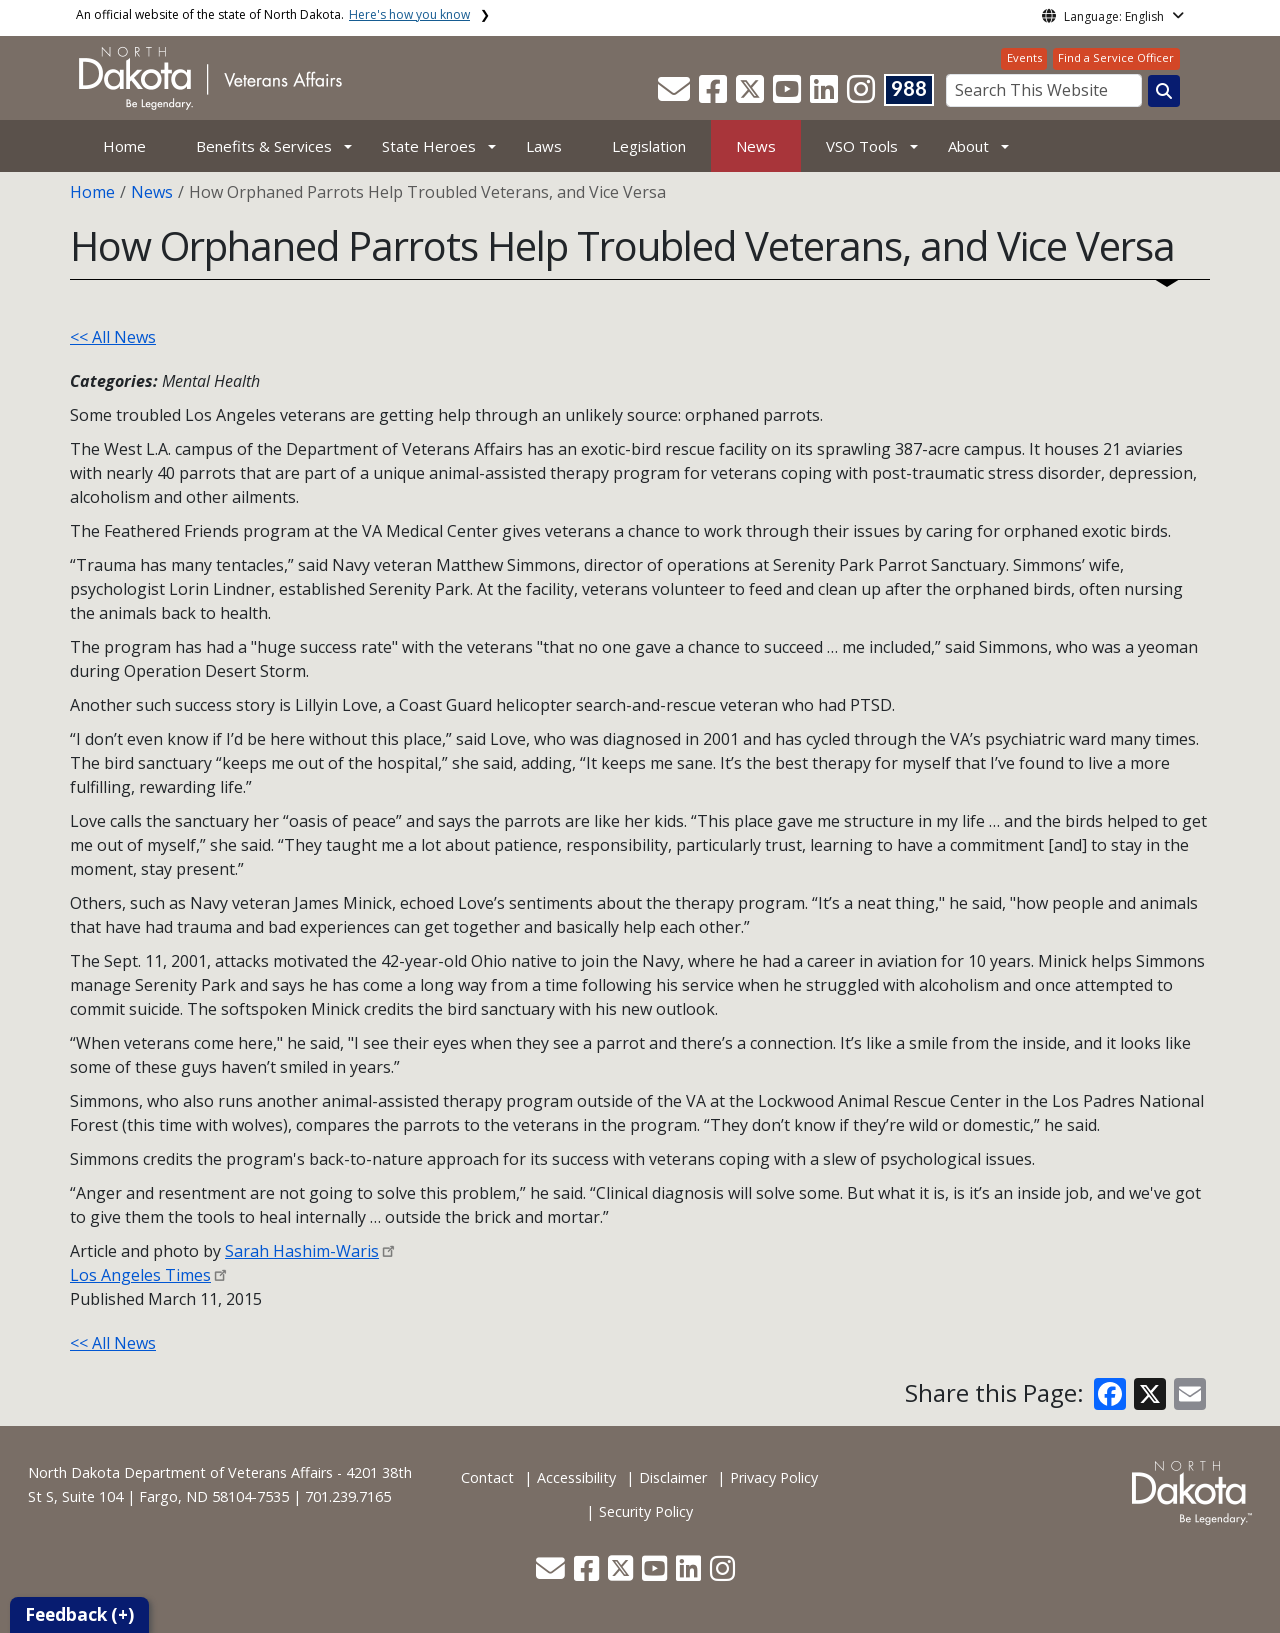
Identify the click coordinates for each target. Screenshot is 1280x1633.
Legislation (649, 146)
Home (124, 146)
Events (1024, 57)
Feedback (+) (79, 1614)
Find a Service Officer (1116, 57)
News (756, 146)
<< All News (113, 337)
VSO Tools (862, 146)
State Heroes (429, 146)
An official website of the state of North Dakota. (273, 14)
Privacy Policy (774, 1477)
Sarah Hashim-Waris (302, 1251)
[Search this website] (1164, 91)
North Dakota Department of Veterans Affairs (180, 1472)
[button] (676, 95)
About (968, 146)
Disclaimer (673, 1477)
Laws (544, 146)
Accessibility (576, 1477)
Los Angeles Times (140, 1275)
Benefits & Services (264, 146)
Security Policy (646, 1511)
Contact (487, 1477)
